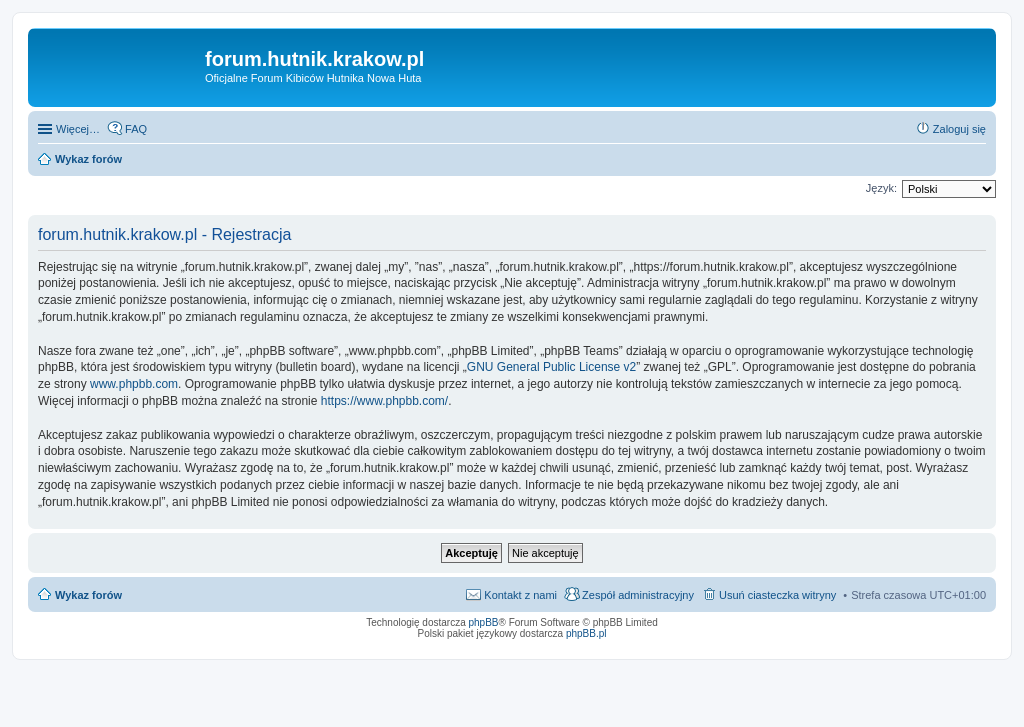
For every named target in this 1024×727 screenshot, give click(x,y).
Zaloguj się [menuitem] (959, 129)
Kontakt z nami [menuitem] (520, 595)
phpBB (484, 622)
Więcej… (78, 129)
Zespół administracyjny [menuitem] (638, 595)
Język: (881, 188)
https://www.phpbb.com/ (384, 401)
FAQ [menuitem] (136, 129)
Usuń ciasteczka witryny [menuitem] (777, 595)
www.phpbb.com (134, 384)
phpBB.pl (586, 633)
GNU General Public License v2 (551, 367)
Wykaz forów (88, 595)
